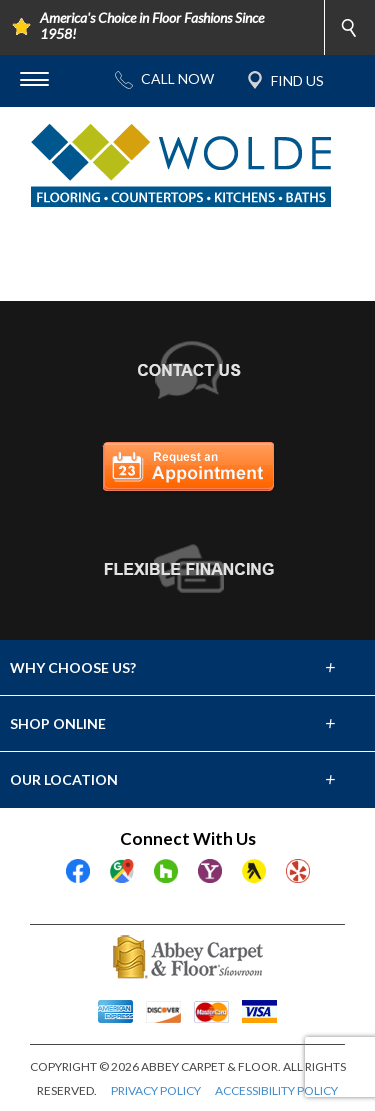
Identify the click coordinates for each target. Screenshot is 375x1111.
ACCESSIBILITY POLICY (276, 1090)
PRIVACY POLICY (156, 1090)
